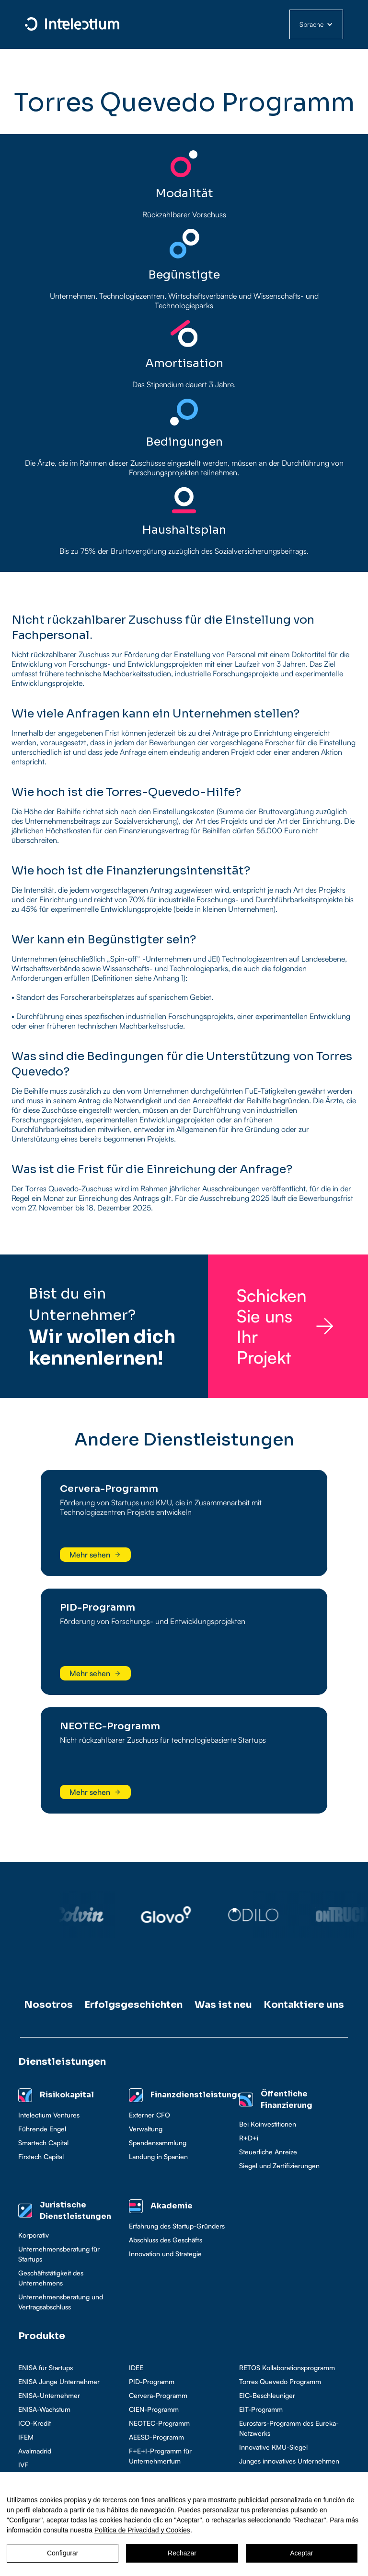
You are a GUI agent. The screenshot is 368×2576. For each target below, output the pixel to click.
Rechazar (182, 2553)
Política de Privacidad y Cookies (142, 2530)
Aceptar (301, 2553)
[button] (316, 24)
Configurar (62, 2553)
